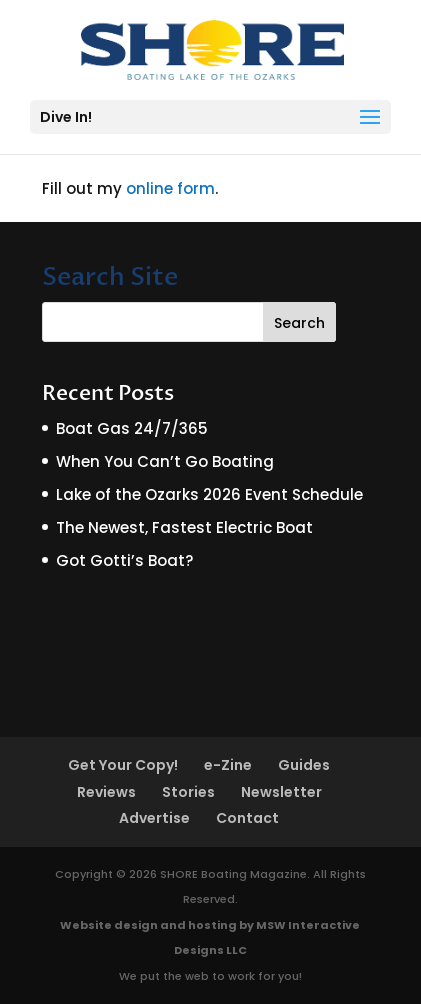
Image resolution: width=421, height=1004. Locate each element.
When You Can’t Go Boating (165, 461)
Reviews (106, 792)
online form (170, 188)
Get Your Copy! (123, 765)
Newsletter (281, 792)
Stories (188, 792)
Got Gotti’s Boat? (124, 560)
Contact (247, 818)
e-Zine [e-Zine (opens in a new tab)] (228, 765)
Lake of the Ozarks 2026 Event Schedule (209, 494)
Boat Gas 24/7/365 (132, 428)
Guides (304, 765)
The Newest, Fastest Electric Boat (184, 527)
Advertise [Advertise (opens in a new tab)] (154, 818)
